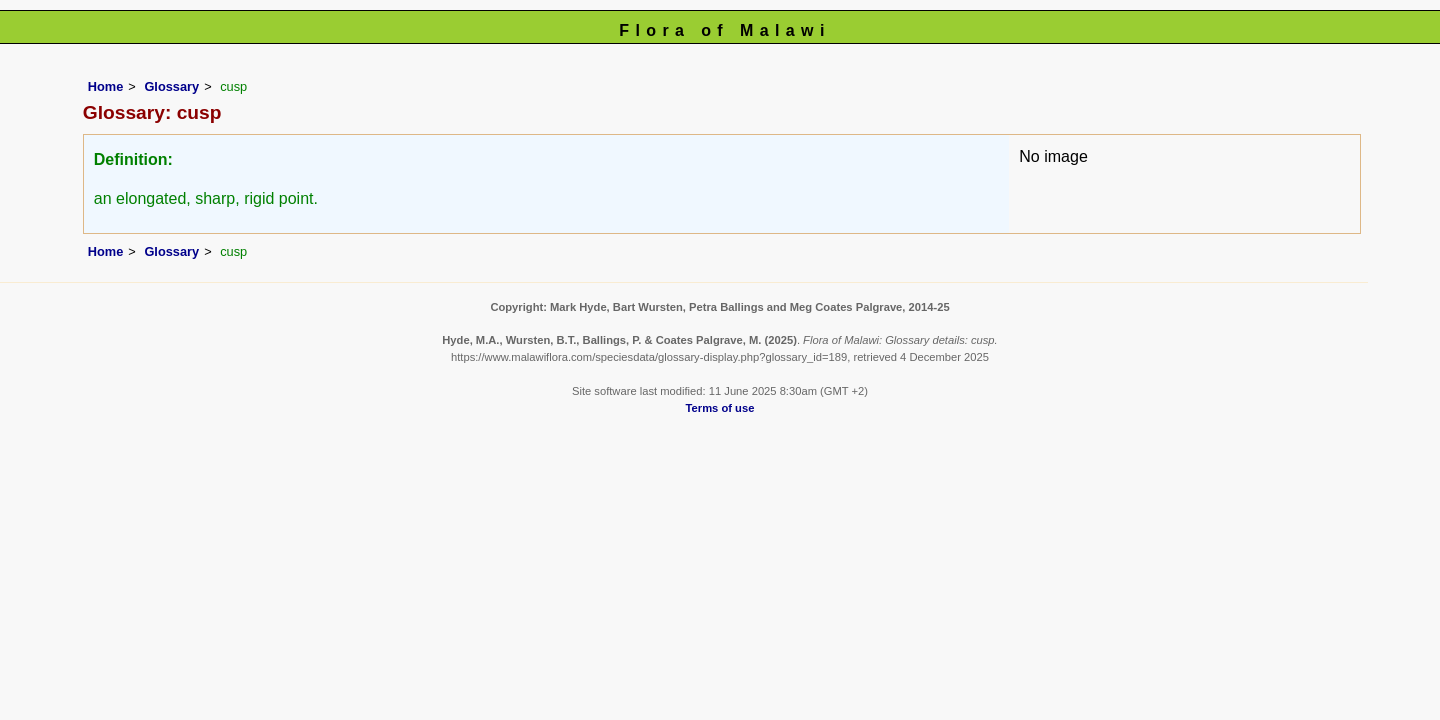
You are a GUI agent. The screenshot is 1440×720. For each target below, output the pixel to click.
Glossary (171, 86)
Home (106, 86)
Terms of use (720, 408)
